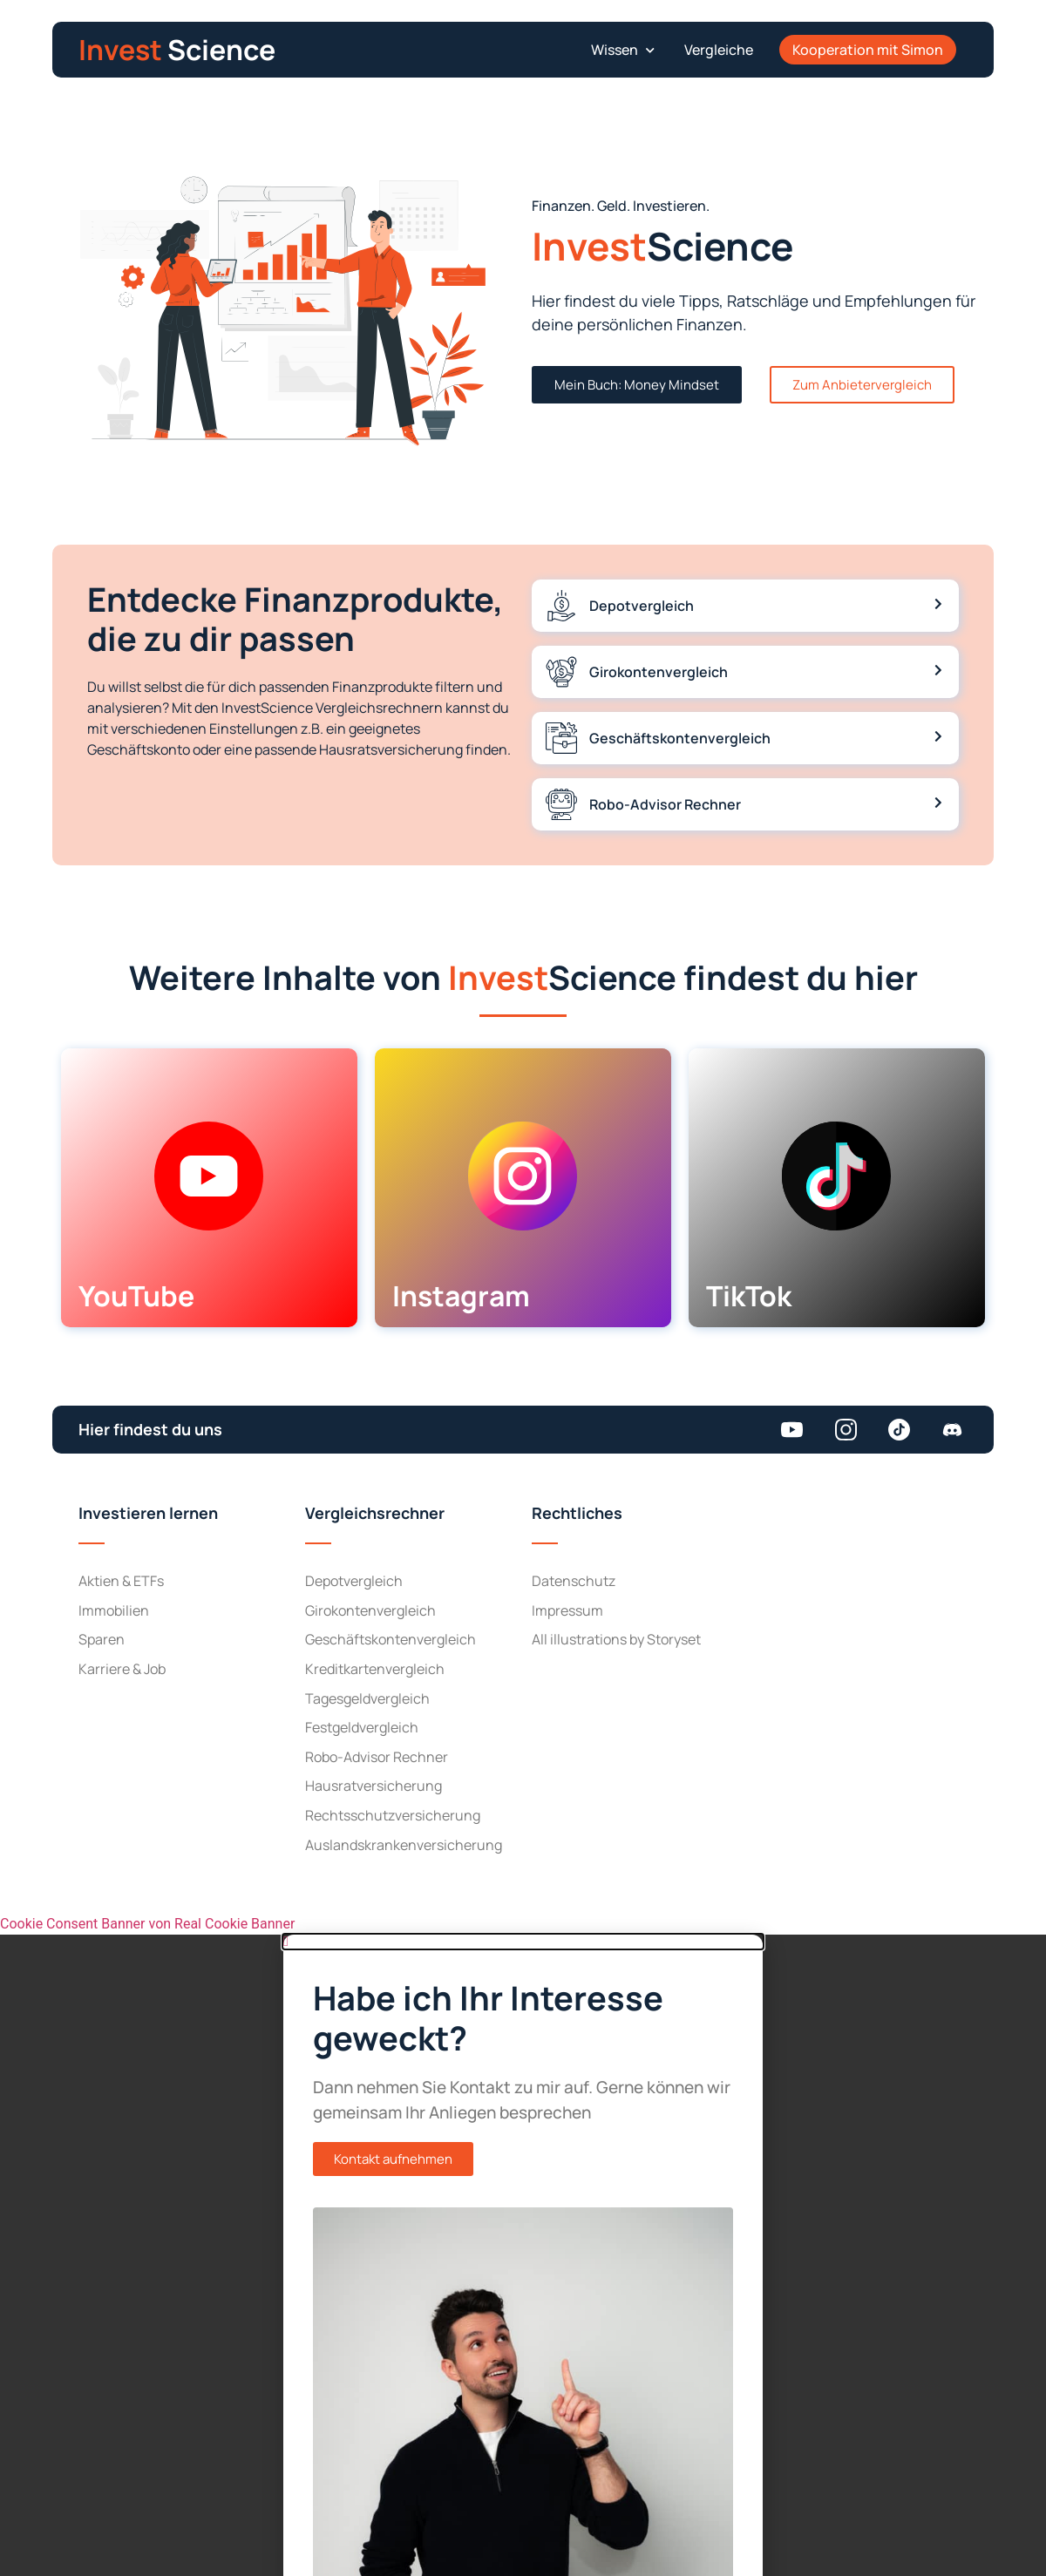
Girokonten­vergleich (370, 1610)
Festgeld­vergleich (361, 1727)
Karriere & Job (122, 1668)
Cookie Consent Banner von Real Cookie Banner (147, 1923)
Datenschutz (573, 1580)
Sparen (101, 1639)
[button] (620, 50)
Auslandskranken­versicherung (403, 1844)
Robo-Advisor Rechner (376, 1756)
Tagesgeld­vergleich (367, 1698)
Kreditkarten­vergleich (375, 1668)
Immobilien (113, 1610)
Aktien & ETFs (121, 1580)
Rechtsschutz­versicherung (392, 1815)
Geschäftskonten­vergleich (390, 1639)
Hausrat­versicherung (373, 1785)
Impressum (567, 1610)
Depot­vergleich (354, 1580)
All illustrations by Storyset (616, 1639)
